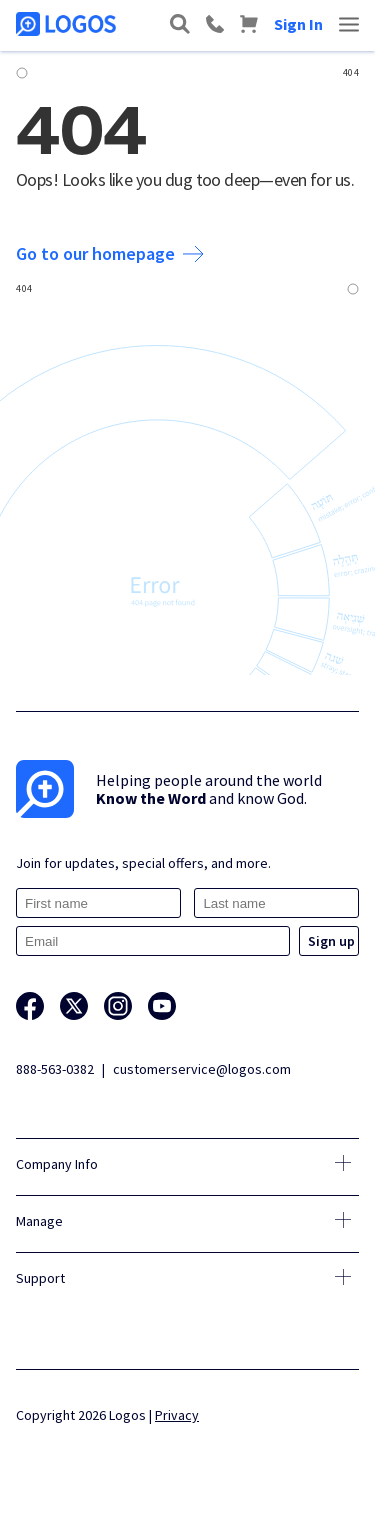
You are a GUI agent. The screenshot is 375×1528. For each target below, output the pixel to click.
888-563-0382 (55, 1069)
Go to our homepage (110, 254)
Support (40, 1278)
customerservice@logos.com (202, 1069)
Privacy (177, 1415)
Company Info (57, 1164)
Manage (39, 1221)
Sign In (298, 24)
